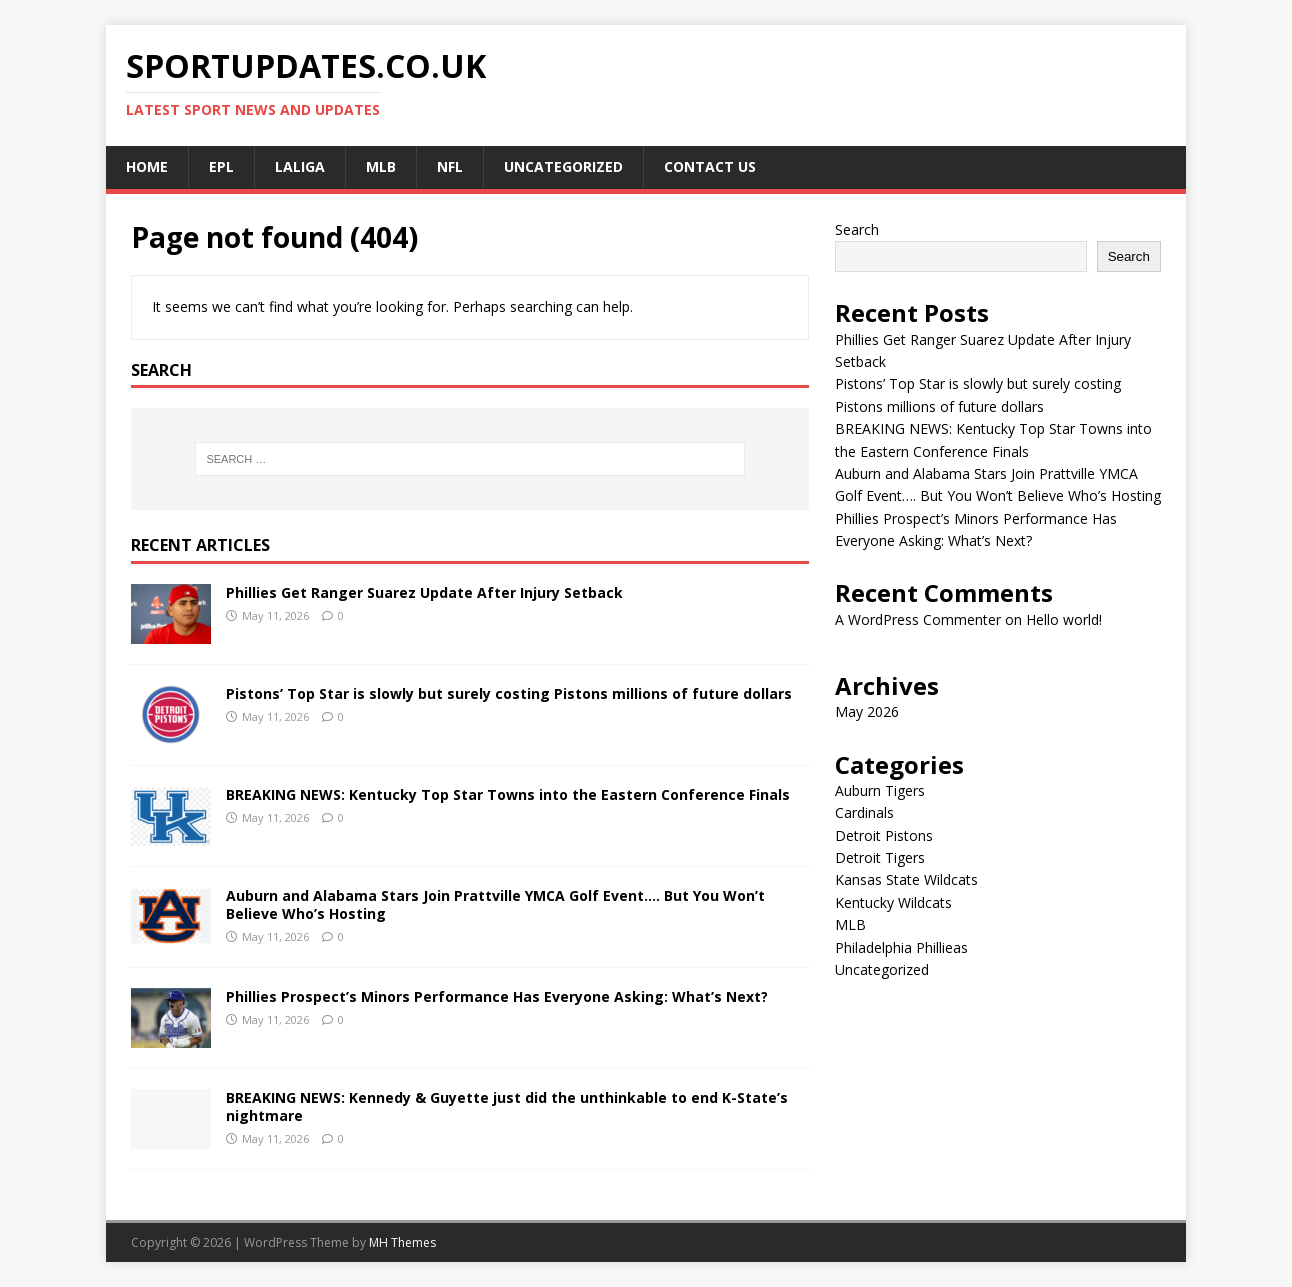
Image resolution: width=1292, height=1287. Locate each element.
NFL (450, 166)
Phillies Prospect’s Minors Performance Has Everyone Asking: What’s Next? (497, 996)
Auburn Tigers (880, 790)
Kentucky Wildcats (893, 902)
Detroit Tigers (880, 857)
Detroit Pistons (884, 835)
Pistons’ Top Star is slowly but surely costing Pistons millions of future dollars (509, 693)
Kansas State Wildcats (906, 879)
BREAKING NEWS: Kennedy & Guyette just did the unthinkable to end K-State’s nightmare (507, 1106)
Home (147, 166)
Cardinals (864, 812)
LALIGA (300, 166)
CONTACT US (710, 166)
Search (857, 229)
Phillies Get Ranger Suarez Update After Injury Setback (424, 592)
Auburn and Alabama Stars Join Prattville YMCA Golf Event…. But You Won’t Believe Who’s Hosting (495, 904)
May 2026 (867, 711)
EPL (221, 166)
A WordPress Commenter (918, 619)
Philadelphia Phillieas (901, 947)
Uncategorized (563, 166)
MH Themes (402, 1242)
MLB (381, 166)
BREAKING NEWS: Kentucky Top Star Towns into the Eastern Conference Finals (508, 794)
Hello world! (1064, 619)
